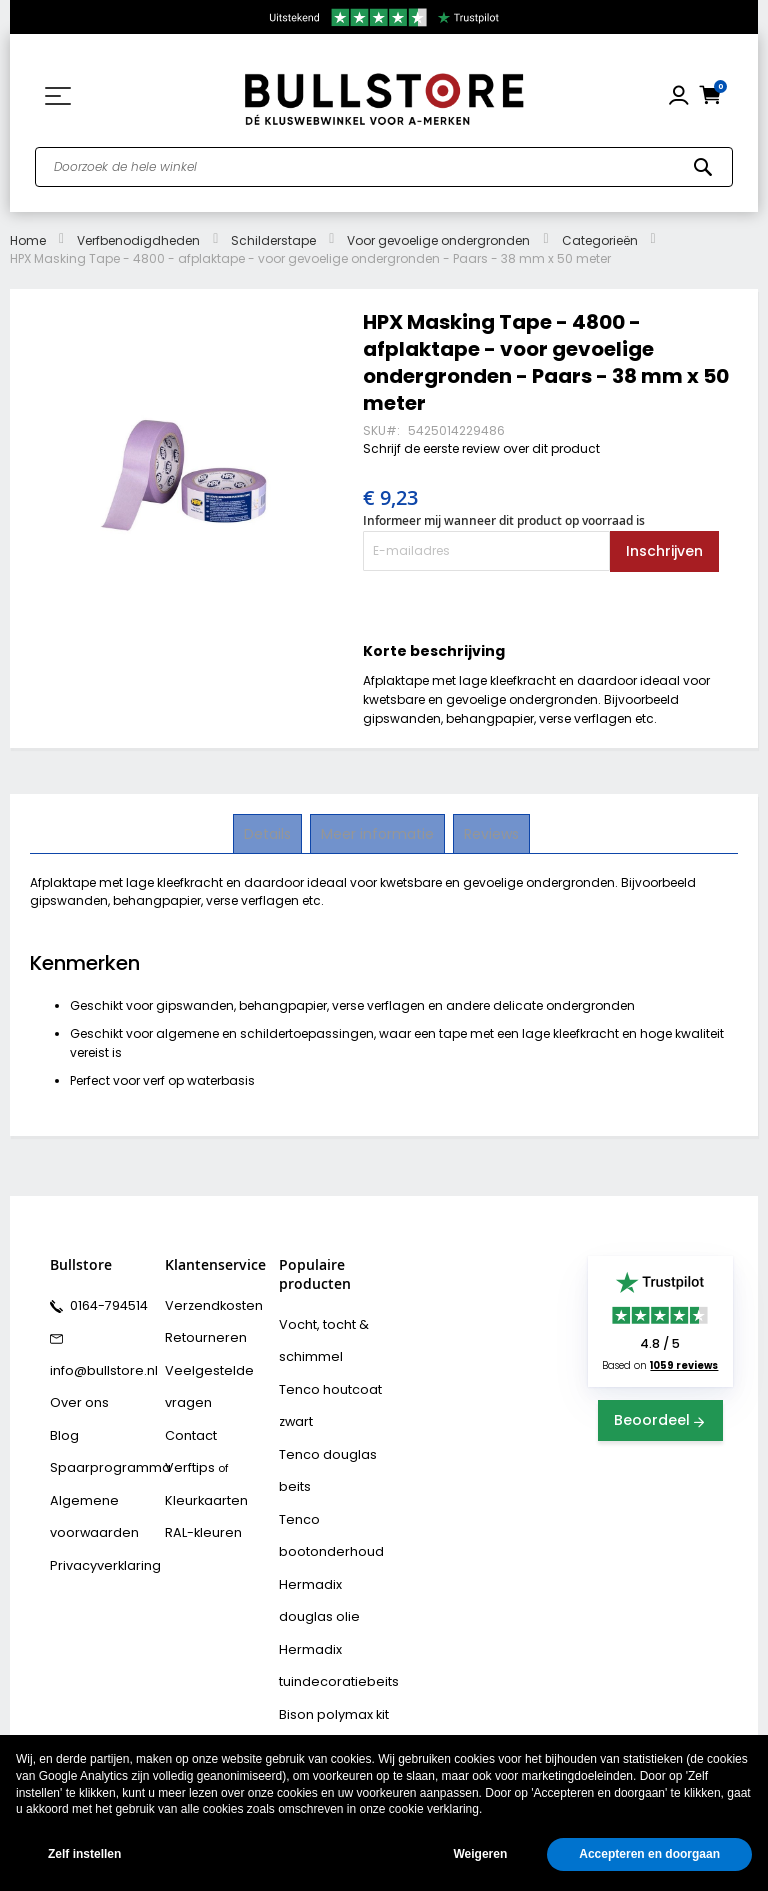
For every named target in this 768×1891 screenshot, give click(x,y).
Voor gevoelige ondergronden (438, 240)
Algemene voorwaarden (87, 1492)
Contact (188, 1420)
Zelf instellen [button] (84, 1854)
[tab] (269, 834)
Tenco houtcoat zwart (323, 1395)
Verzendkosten (207, 1304)
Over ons (75, 1391)
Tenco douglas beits (321, 1453)
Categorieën (600, 240)
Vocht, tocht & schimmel (317, 1337)
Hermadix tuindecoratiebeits (331, 1627)
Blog (62, 1420)
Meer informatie (377, 833)
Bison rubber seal (327, 1700)
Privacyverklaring (98, 1536)
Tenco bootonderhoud (322, 1511)
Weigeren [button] (480, 1854)
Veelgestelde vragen (202, 1376)
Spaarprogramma (101, 1449)
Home (28, 240)
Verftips (186, 1449)
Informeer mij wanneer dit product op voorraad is (504, 520)
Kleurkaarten (201, 1478)
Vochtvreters (314, 1729)
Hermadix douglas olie (331, 1569)
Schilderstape (273, 240)
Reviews (489, 833)
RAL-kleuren (198, 1507)
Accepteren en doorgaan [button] (649, 1854)
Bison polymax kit (327, 1671)
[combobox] (384, 167)
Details (269, 833)
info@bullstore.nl (97, 1362)
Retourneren (199, 1333)
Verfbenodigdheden (138, 240)
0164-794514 (104, 1304)
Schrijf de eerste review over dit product (481, 448)
